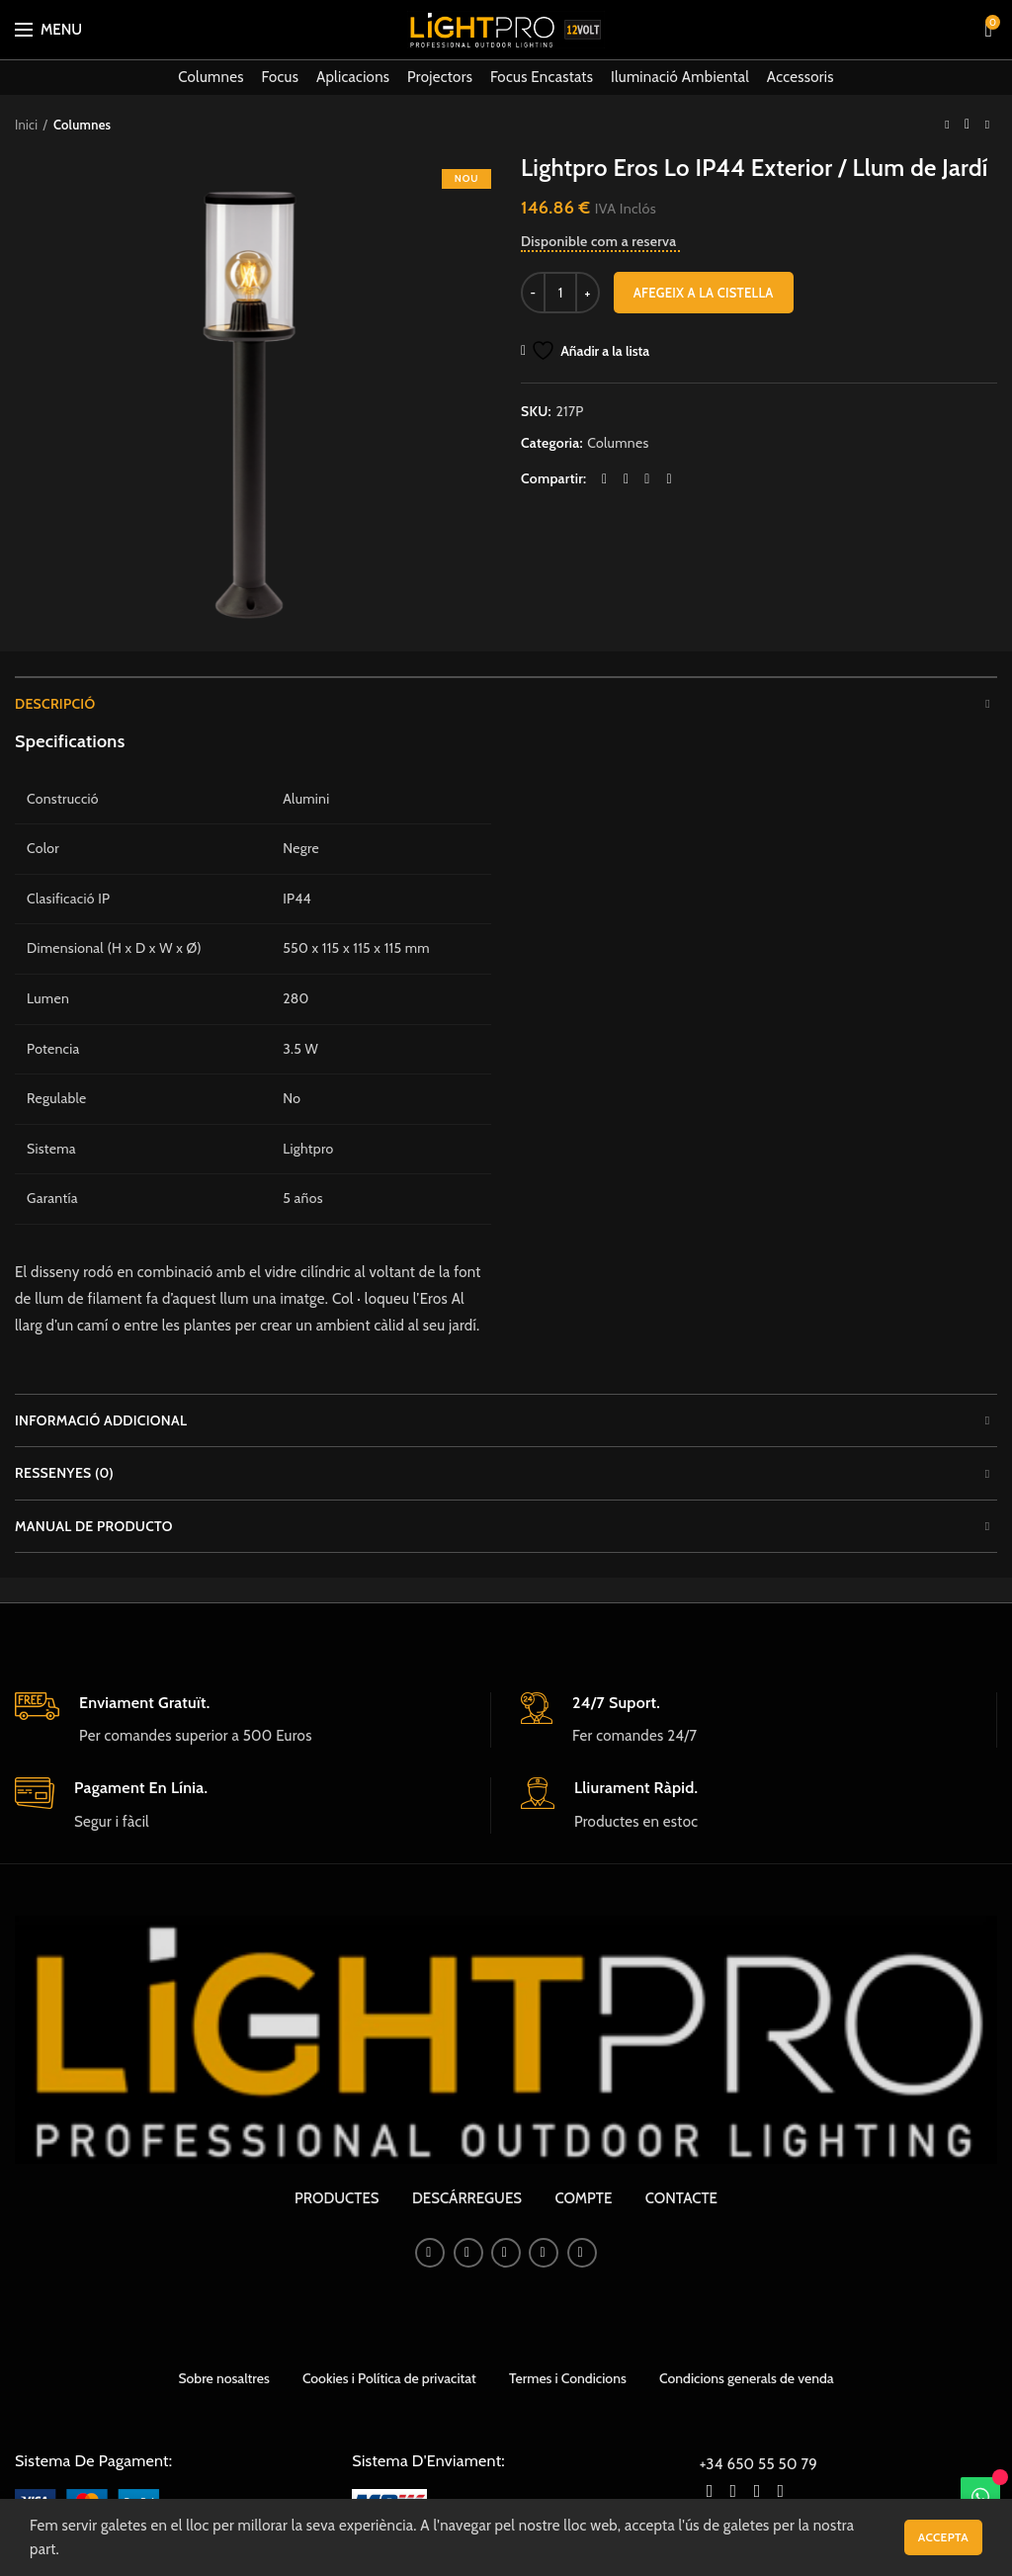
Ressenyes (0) (64, 1473)
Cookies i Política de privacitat (389, 2378)
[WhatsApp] (980, 2497)
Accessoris (800, 77)
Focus (279, 77)
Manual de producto (94, 1526)
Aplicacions (352, 77)
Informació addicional (101, 1420)
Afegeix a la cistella (703, 293)
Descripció (55, 704)
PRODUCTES (337, 2198)
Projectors (439, 77)
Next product (987, 124)
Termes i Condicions (568, 2378)
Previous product (947, 124)
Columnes (211, 77)
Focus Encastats (541, 77)
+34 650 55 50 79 (758, 2464)
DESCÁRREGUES (467, 2198)
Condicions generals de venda (746, 2378)
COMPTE (583, 2198)
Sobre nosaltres (223, 2378)
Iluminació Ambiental (680, 77)
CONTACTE (681, 2198)
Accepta (943, 2537)
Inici (26, 124)
